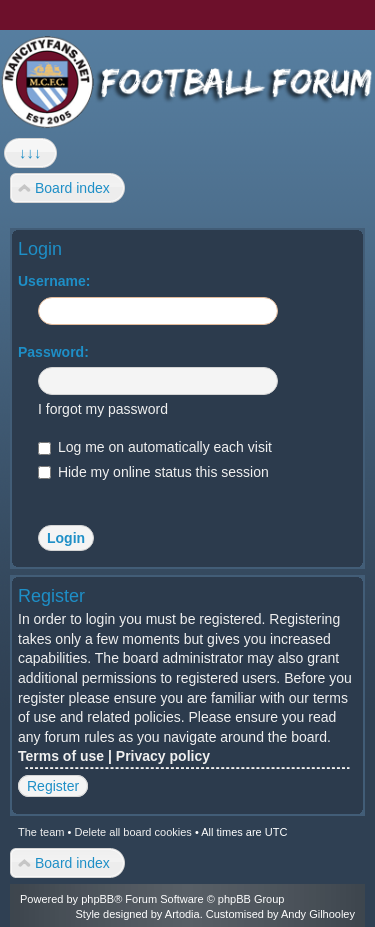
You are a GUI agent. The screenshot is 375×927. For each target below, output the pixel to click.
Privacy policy (163, 756)
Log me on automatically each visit (155, 447)
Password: (53, 352)
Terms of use (61, 756)
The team (41, 832)
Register (53, 786)
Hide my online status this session (153, 472)
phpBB (97, 899)
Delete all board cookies (132, 832)
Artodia (182, 914)
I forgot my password (103, 409)
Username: (54, 281)
